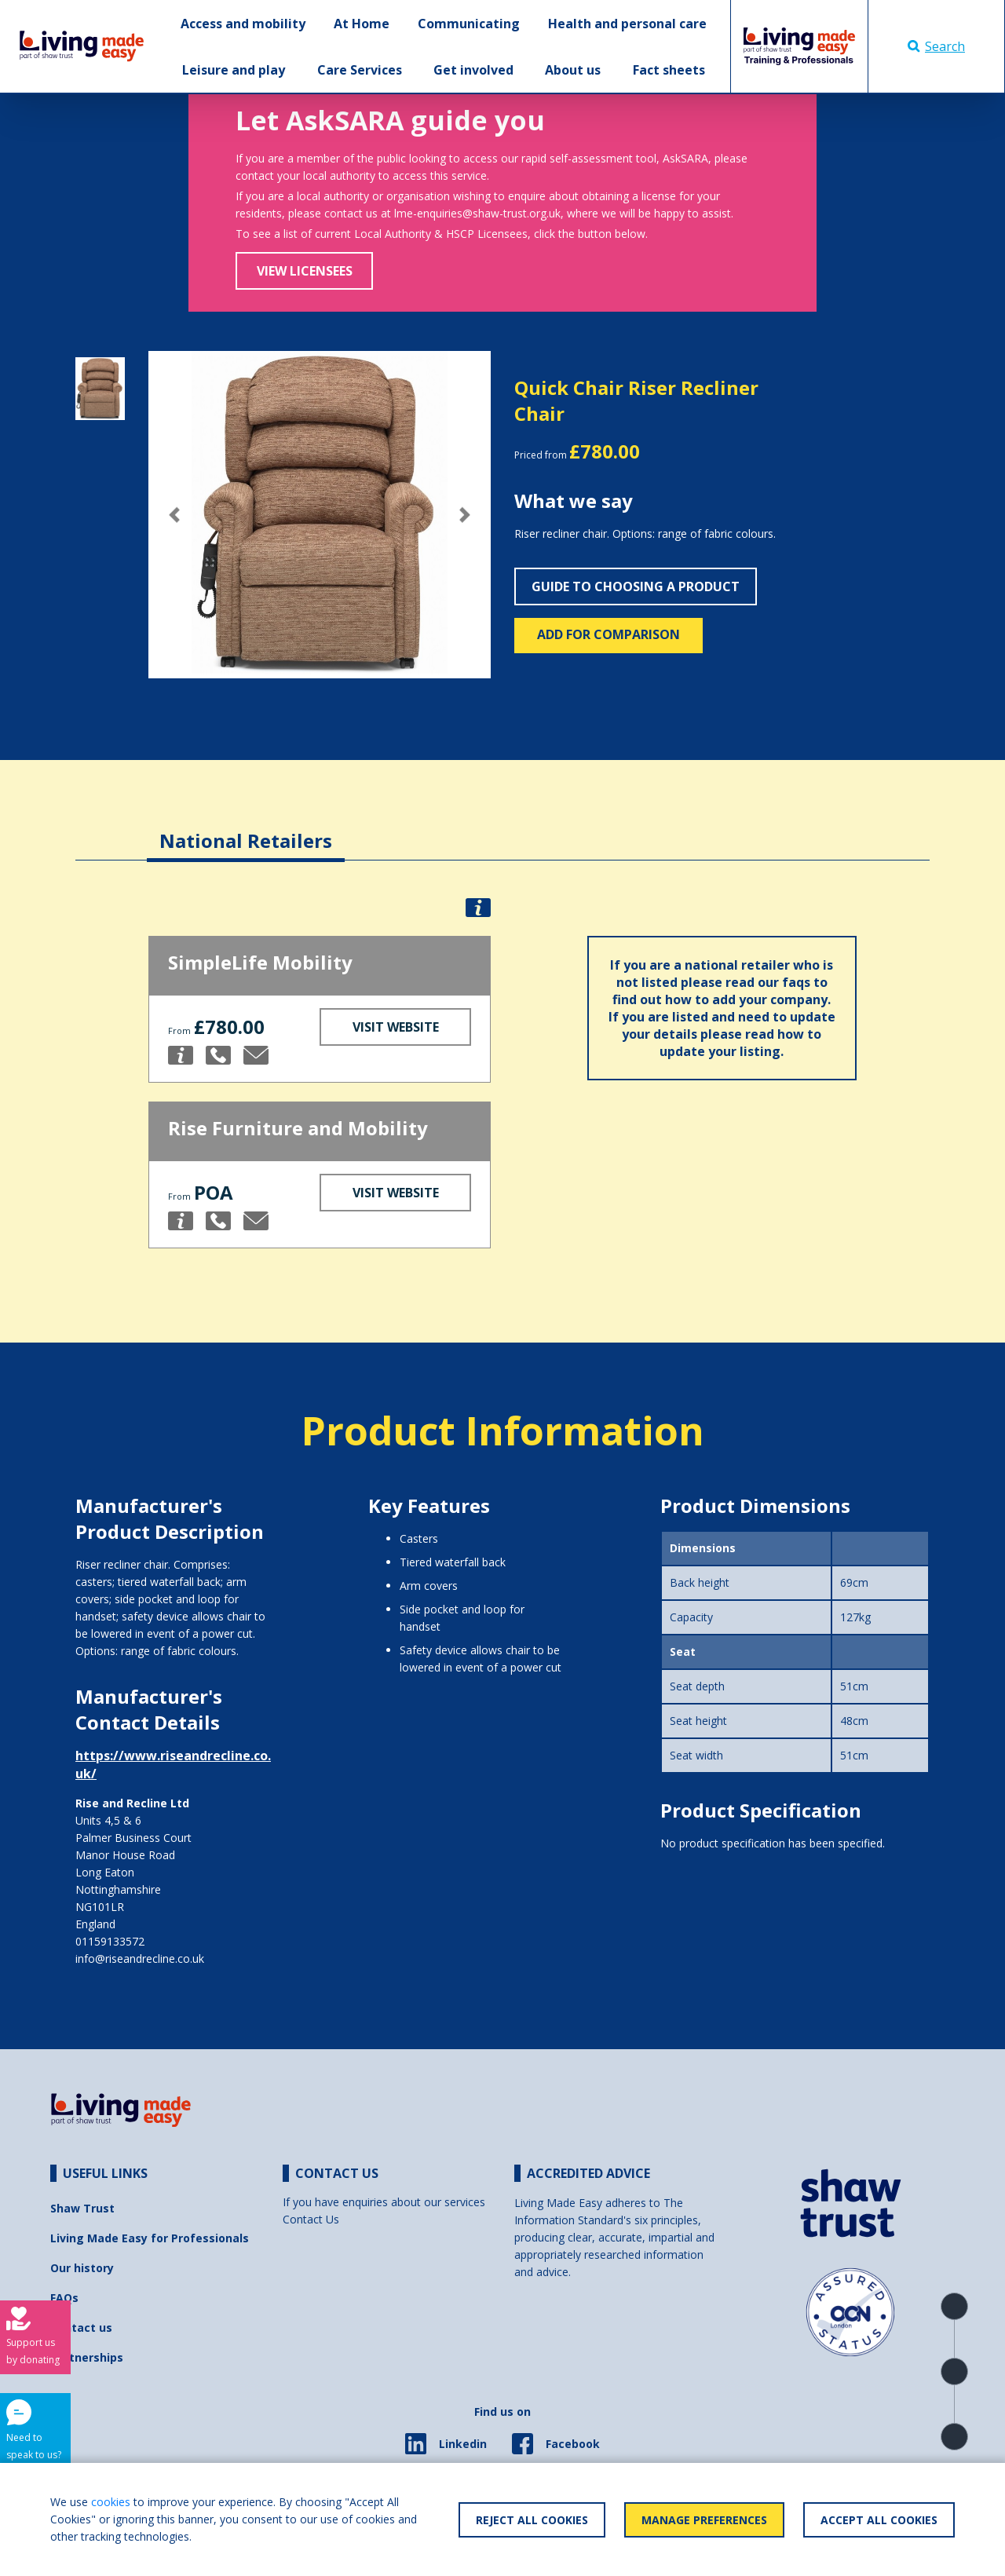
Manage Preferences (704, 2519)
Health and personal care (627, 23)
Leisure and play (233, 70)
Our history (82, 2267)
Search (936, 46)
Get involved (473, 70)
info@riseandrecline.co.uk (139, 1958)
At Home (361, 23)
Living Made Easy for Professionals (149, 2238)
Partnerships (86, 2357)
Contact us (81, 2327)
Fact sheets (669, 70)
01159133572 (109, 1941)
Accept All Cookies (878, 2519)
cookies (110, 2501)
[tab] (246, 829)
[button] (173, 515)
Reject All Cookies (532, 2519)
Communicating (469, 23)
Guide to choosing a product (636, 586)
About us (573, 70)
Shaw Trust (82, 2208)
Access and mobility (243, 23)
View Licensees (305, 271)
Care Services (359, 70)
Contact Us (311, 2219)
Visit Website (396, 1027)
